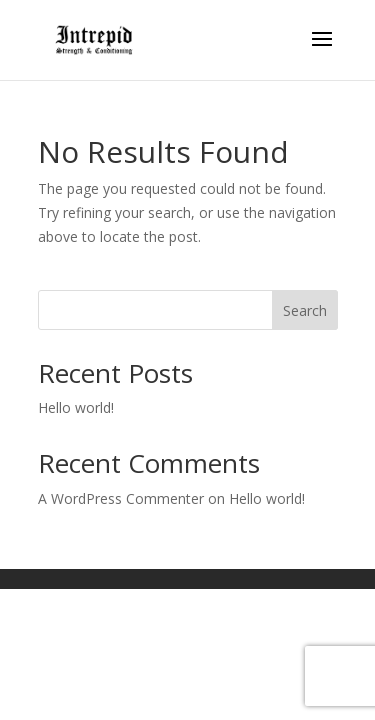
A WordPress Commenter (121, 498)
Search (305, 310)
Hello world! (76, 407)
